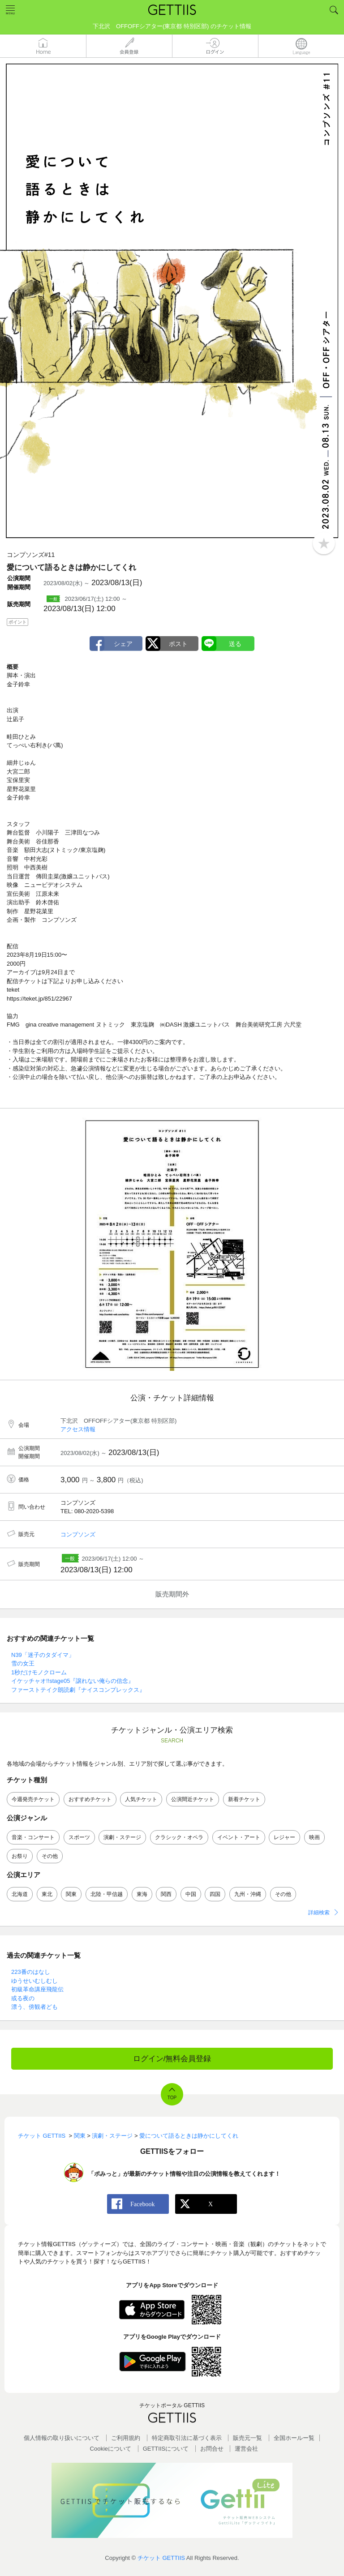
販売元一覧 (247, 2438)
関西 (166, 1894)
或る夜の (22, 1998)
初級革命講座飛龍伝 (37, 1989)
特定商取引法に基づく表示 (187, 2438)
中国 (190, 1894)
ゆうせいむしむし (34, 1980)
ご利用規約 (125, 2438)
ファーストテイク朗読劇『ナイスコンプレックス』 (78, 1689)
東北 (47, 1894)
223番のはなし (30, 1971)
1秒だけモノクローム (39, 1672)
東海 (142, 1894)
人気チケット (141, 1799)
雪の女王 (22, 1663)
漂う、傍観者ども (34, 2006)
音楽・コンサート (33, 1837)
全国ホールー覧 (294, 2438)
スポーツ (79, 1837)
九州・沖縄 (247, 1894)
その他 (50, 1856)
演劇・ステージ (122, 1837)
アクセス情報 (77, 1429)
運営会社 (246, 2448)
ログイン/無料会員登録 (172, 2058)
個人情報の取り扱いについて (61, 2438)
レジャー (284, 1837)
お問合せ (212, 2448)
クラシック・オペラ (179, 1837)
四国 (215, 1894)
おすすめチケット (90, 1799)
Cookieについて (110, 2448)
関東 (71, 1894)
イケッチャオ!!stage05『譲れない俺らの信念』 (72, 1680)
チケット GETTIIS (161, 2558)
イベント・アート (238, 1837)
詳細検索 (319, 1912)
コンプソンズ (77, 1534)
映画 (314, 1837)
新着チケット (244, 1799)
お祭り (20, 1856)
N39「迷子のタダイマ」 (42, 1655)
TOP (172, 2097)
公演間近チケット (192, 1799)
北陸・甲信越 (106, 1894)
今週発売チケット (33, 1799)
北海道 (20, 1894)
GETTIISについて (166, 2448)
